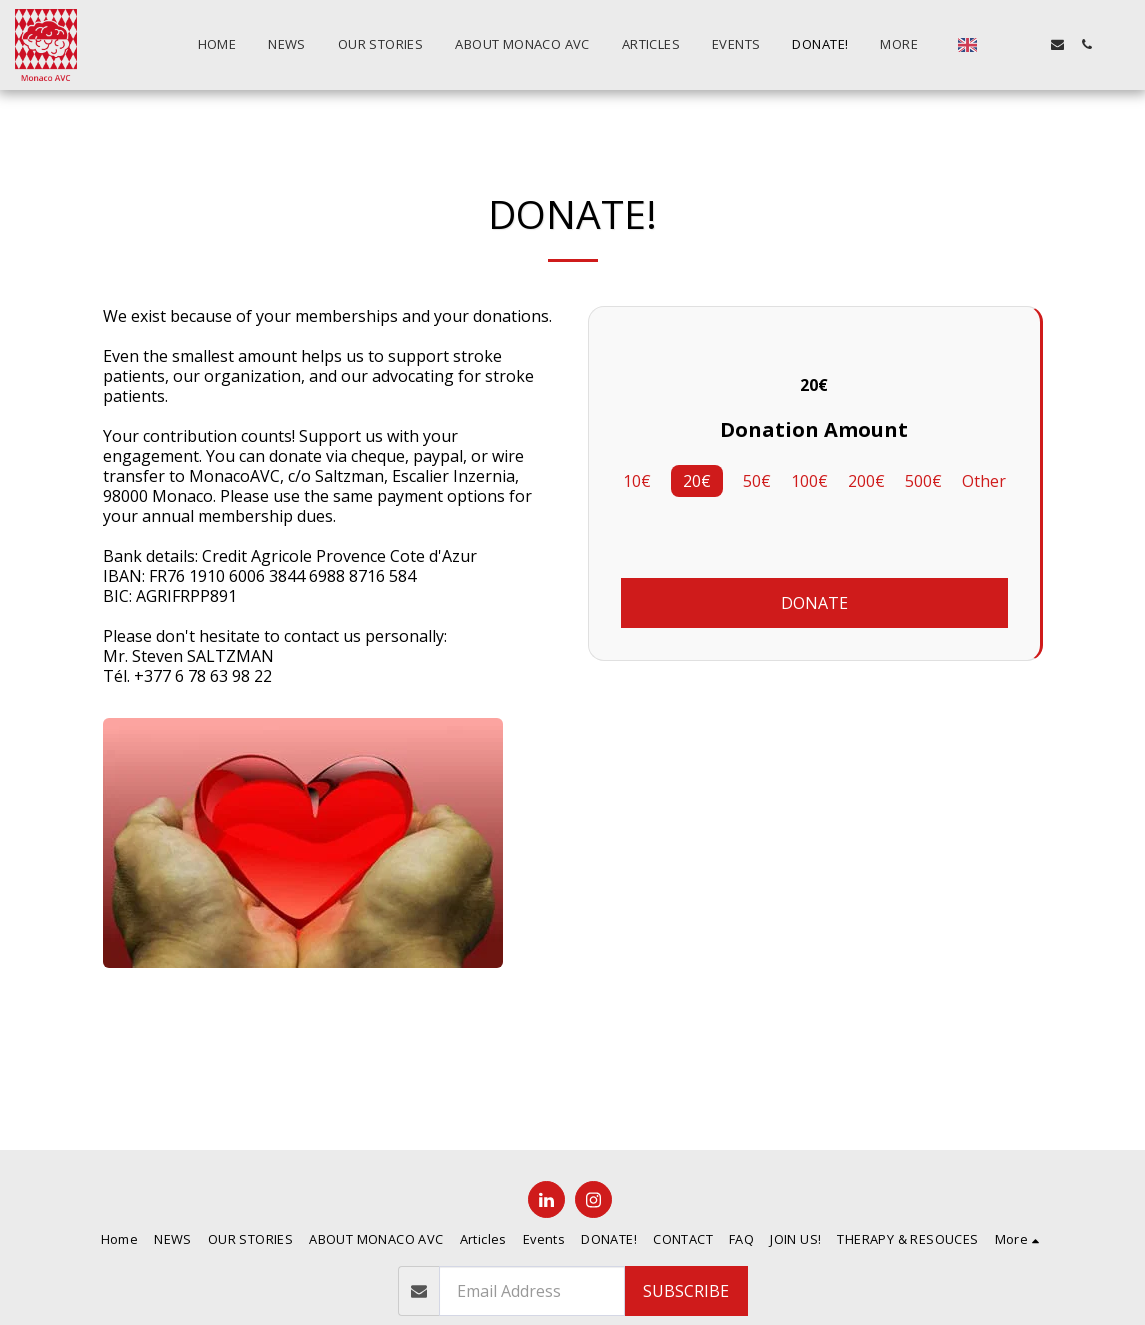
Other (984, 481)
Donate (814, 603)
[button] (999, 44)
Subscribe (686, 1291)
